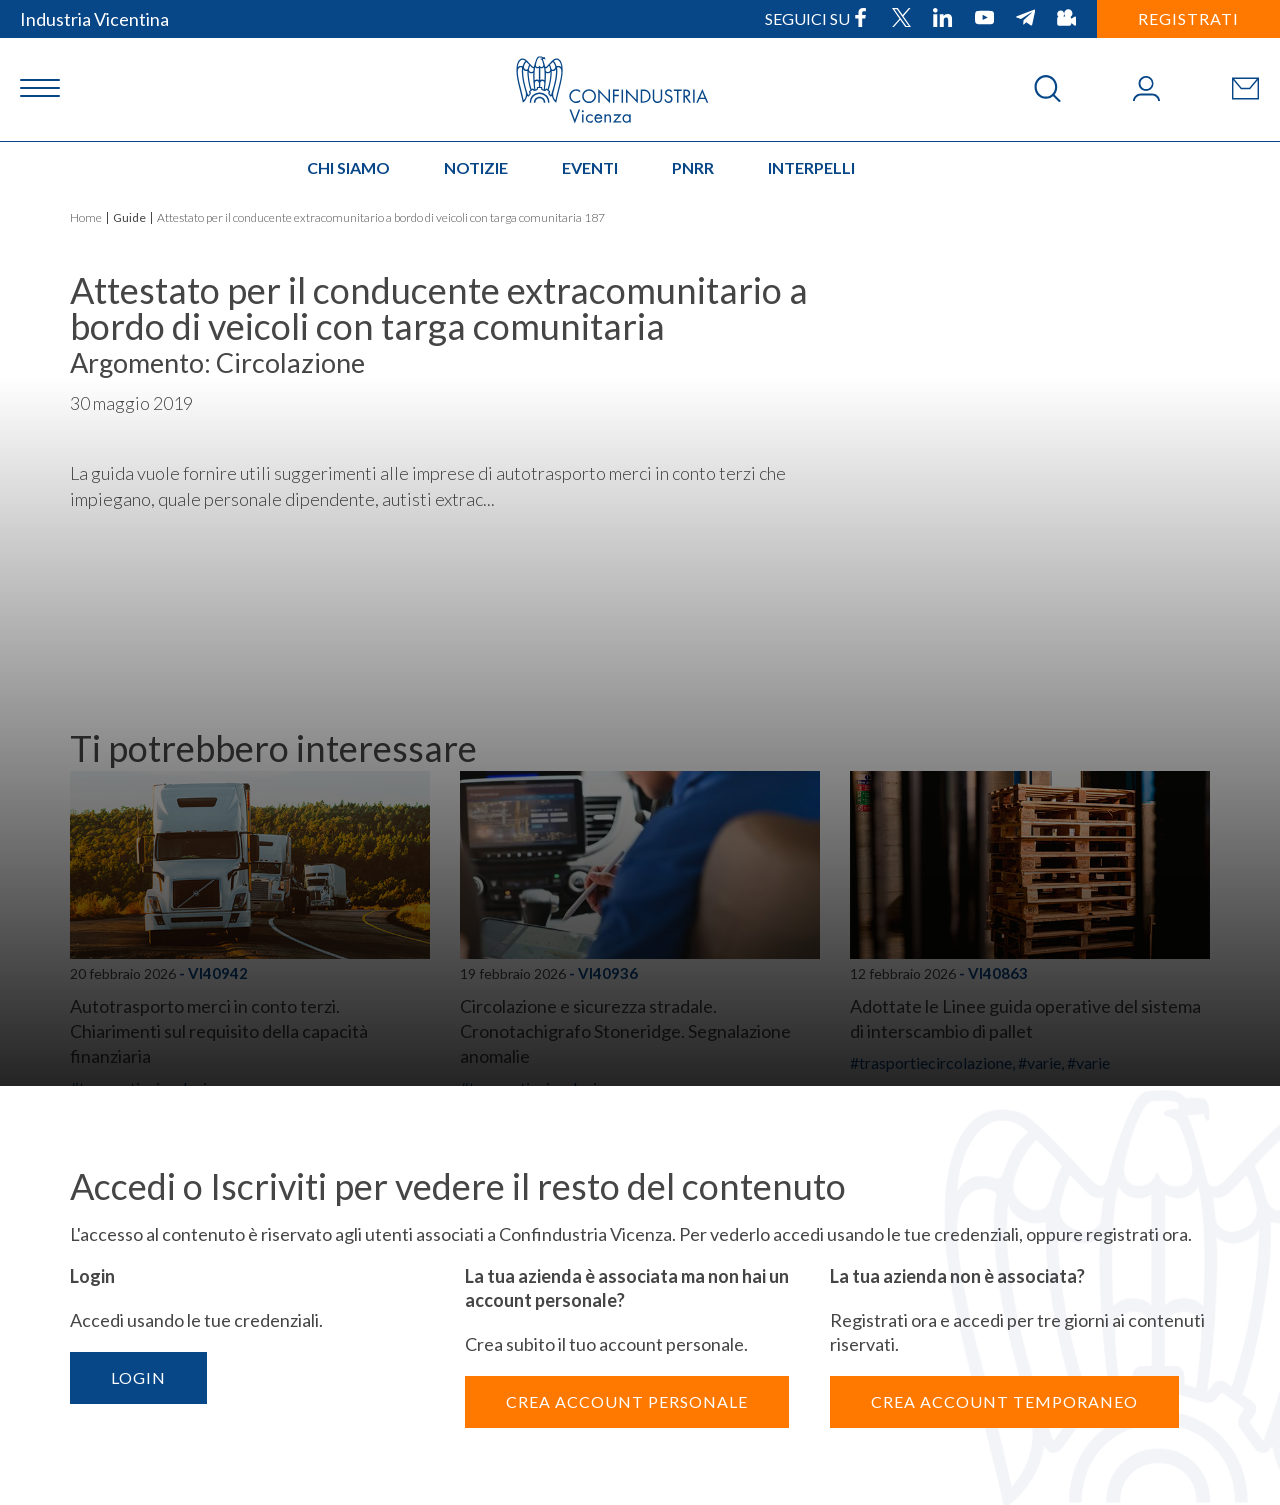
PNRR (693, 167)
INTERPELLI (811, 167)
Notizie (476, 167)
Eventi (590, 167)
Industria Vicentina (94, 19)
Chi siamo (348, 167)
